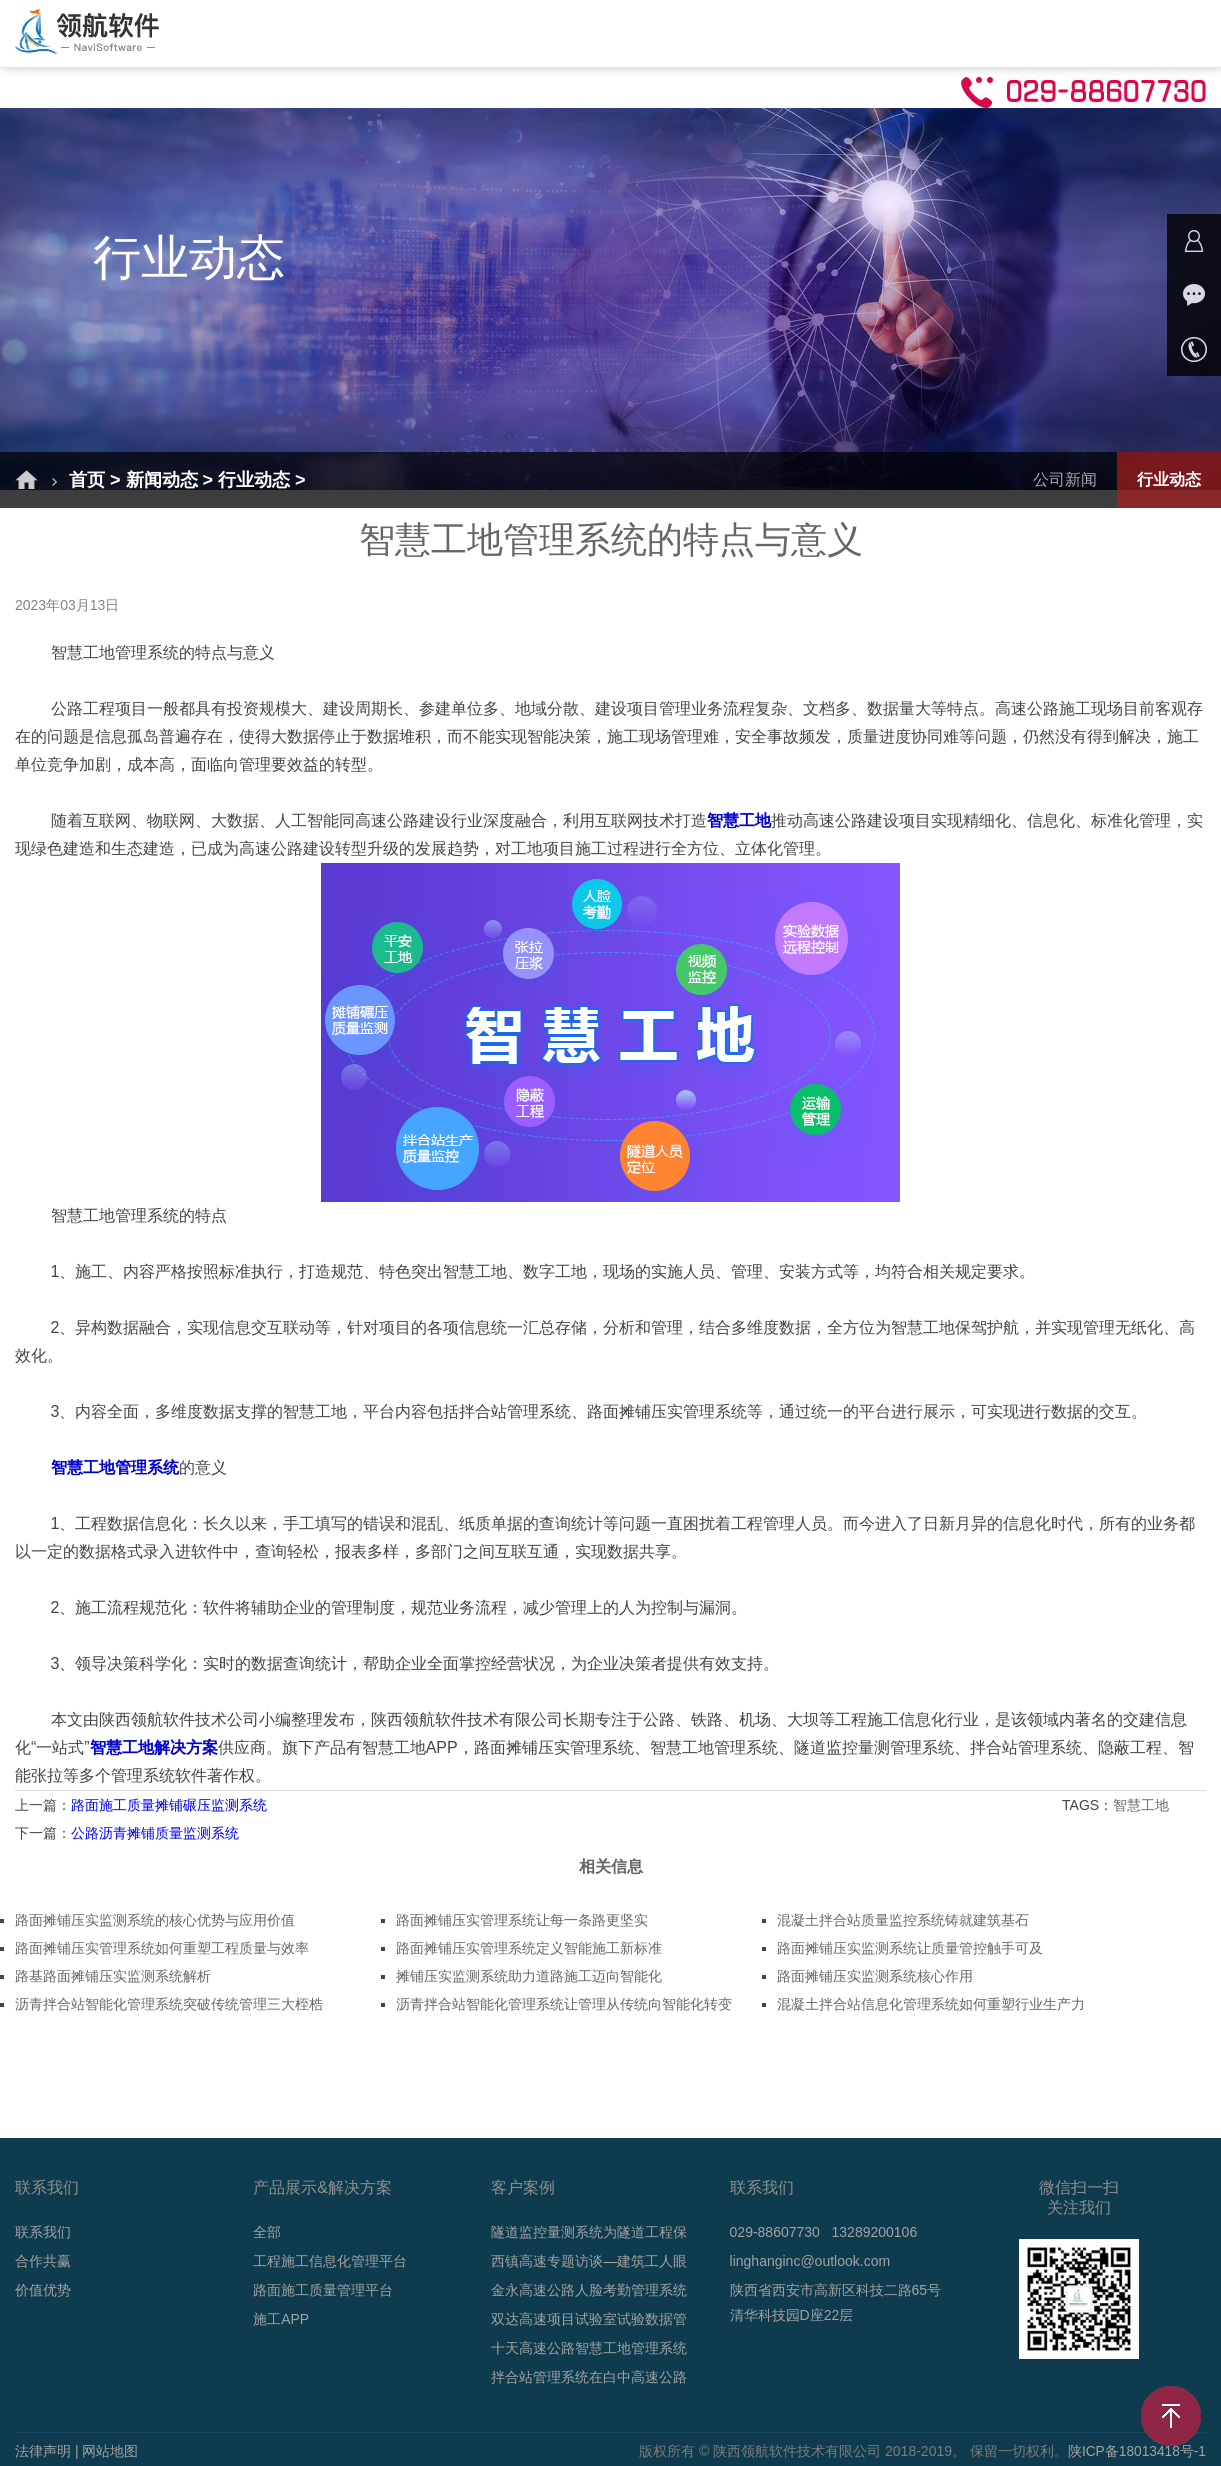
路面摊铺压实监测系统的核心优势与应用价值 (155, 1920)
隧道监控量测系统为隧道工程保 (589, 2232)
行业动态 (254, 480)
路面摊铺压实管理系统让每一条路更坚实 (522, 1920)
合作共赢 (918, 32)
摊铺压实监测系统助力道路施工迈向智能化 (529, 1976)
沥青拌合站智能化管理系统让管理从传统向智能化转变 (564, 2004)
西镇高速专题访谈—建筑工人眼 (589, 2261)
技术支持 (804, 32)
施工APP (281, 2319)
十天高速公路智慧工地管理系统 (589, 2348)
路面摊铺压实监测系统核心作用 (875, 1976)
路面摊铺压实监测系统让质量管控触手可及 (910, 1948)
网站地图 (110, 2451)
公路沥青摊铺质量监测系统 (155, 1833)
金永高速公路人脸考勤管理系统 (589, 2290)
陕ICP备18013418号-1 (1136, 2451)
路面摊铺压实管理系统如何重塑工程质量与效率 (162, 1948)
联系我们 (43, 2232)
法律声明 (43, 2451)
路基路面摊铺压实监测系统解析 (113, 1976)
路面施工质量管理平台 (323, 2290)
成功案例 (576, 32)
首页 (250, 32)
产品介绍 (462, 32)
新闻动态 (690, 32)
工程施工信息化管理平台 (330, 2261)
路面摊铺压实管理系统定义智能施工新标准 (529, 1948)
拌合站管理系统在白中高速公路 (589, 2377)
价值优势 (43, 2290)
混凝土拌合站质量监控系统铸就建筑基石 (903, 1920)
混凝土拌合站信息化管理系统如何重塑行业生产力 (931, 2004)
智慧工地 (1143, 1805)
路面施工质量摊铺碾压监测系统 (169, 1805)
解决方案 (348, 32)
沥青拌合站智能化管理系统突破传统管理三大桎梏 (169, 2004)
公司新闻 (1065, 479)
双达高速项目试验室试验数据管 (589, 2319)
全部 (267, 2232)
